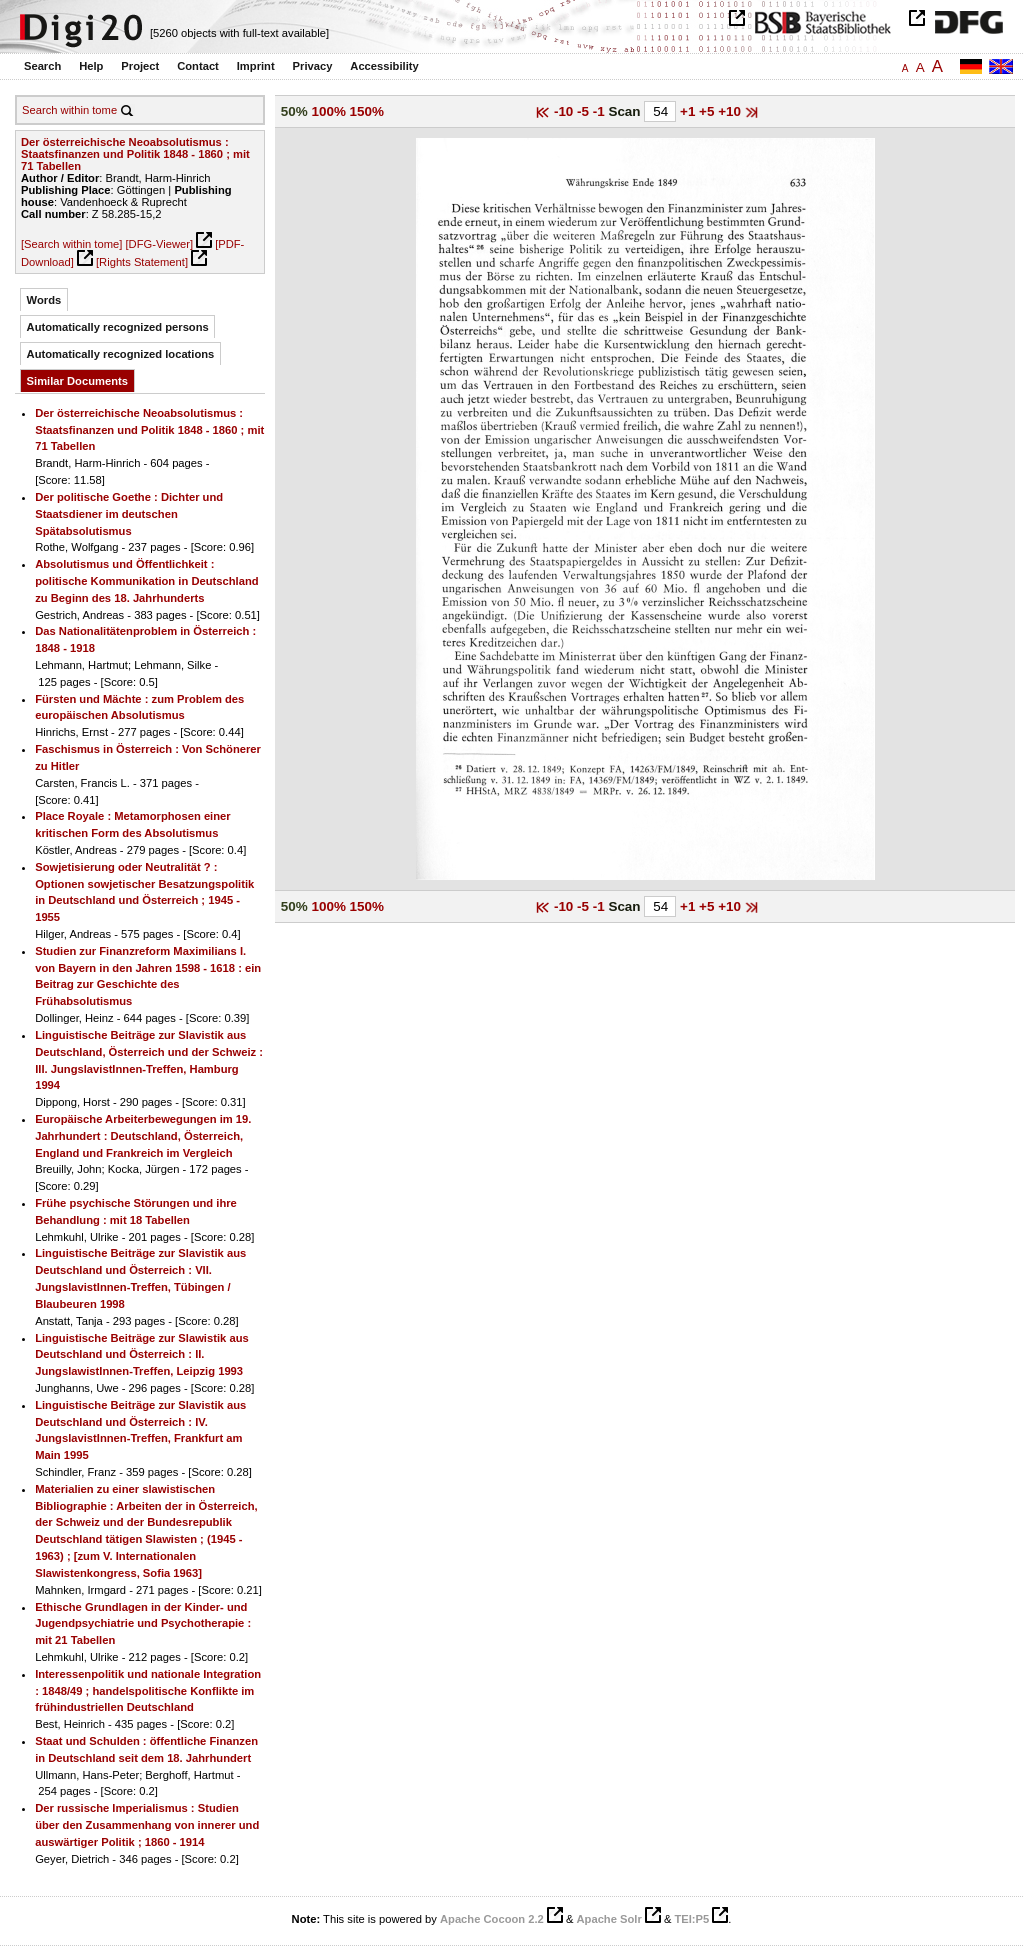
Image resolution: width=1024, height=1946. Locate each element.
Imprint (256, 66)
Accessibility (384, 66)
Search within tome (69, 110)
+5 (708, 111)
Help (91, 66)
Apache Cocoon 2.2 (492, 1919)
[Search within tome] (71, 244)
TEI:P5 (691, 1919)
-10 (565, 111)
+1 (689, 111)
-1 (601, 111)
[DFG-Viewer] (159, 244)
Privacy (313, 66)
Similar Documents (77, 381)
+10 (731, 111)
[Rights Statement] (142, 262)
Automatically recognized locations (121, 354)
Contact (198, 66)
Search (42, 66)
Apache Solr (609, 1919)
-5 (585, 111)
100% (328, 111)
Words (44, 300)
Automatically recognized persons (118, 327)
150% (367, 111)
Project (140, 66)
